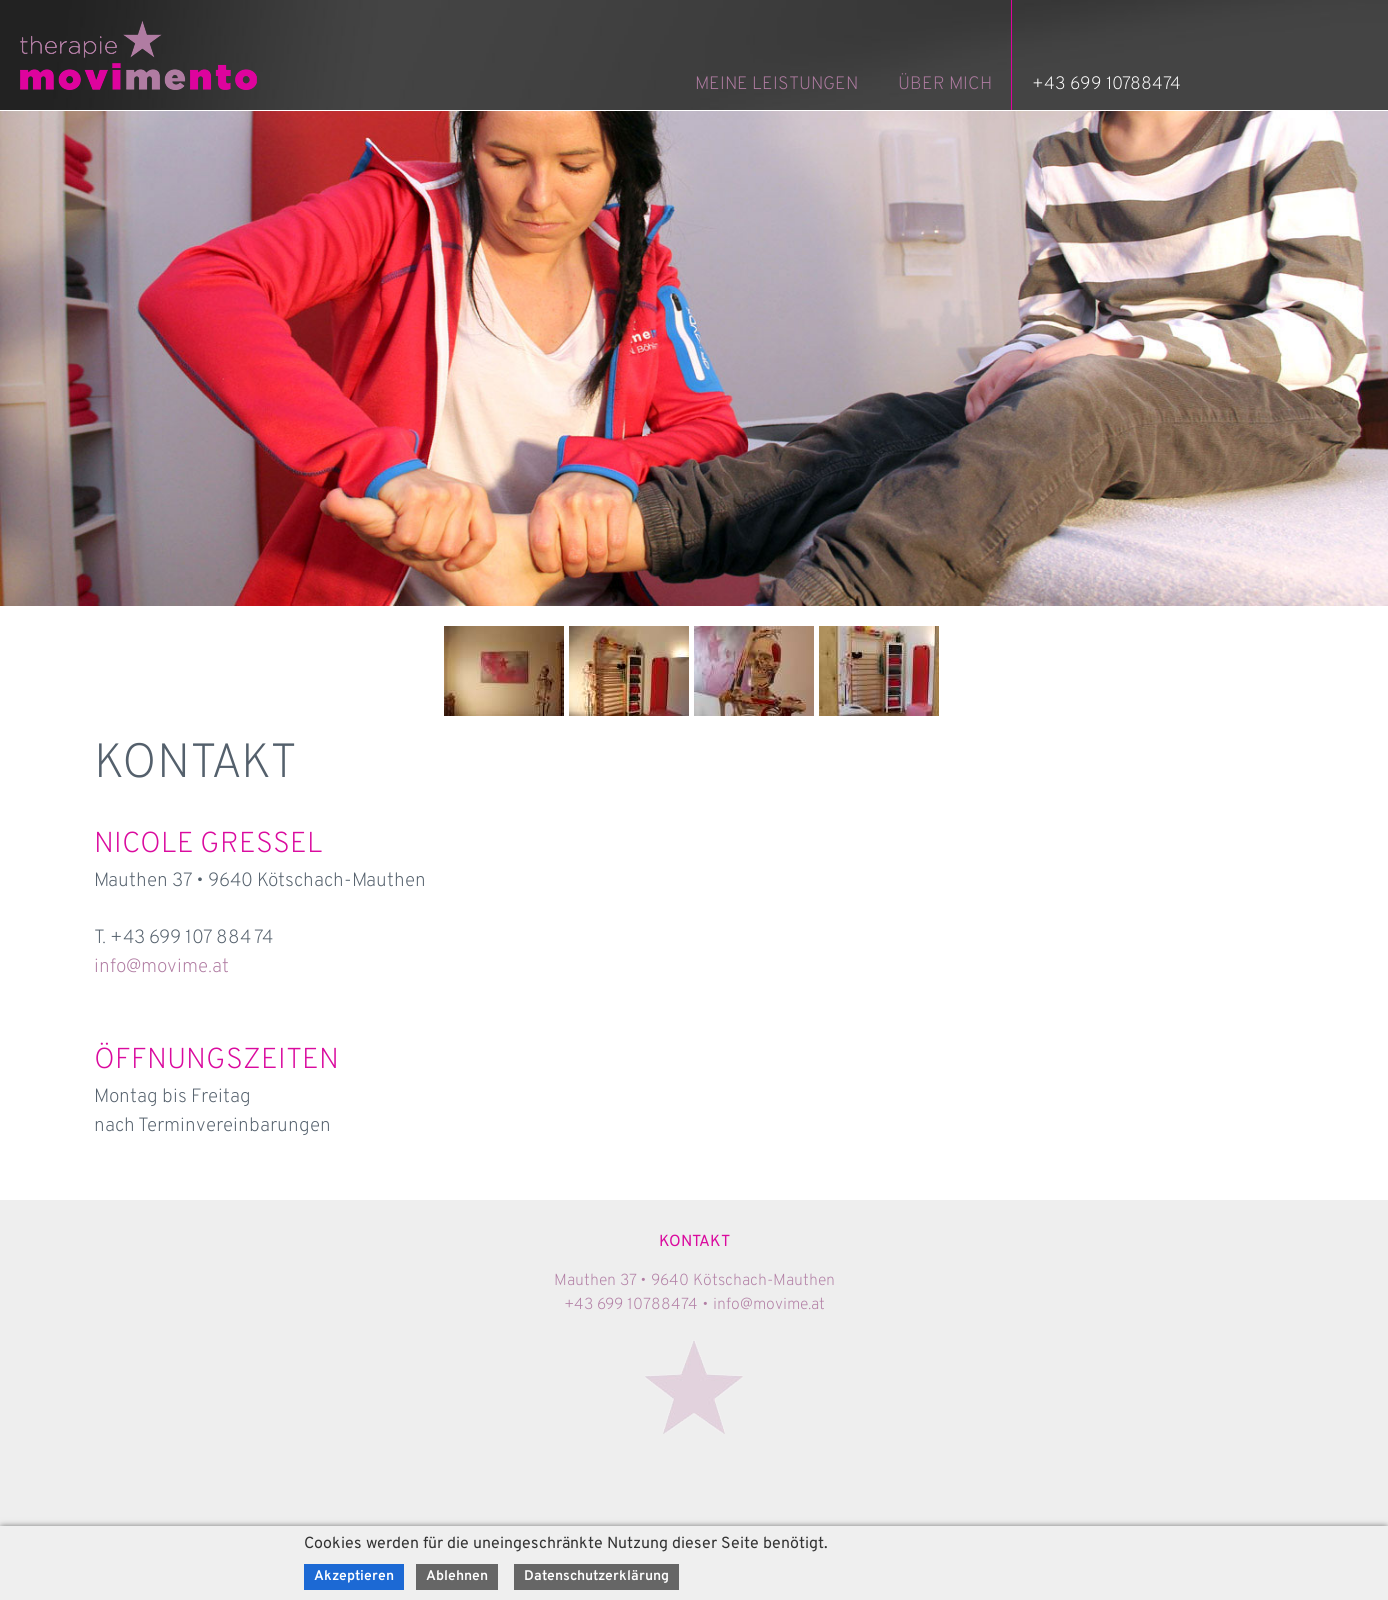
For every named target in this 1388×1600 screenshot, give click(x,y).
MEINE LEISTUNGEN (776, 84)
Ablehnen (457, 1576)
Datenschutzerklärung (596, 1576)
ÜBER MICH (945, 84)
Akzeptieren (354, 1576)
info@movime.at (161, 967)
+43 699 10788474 (1106, 84)
